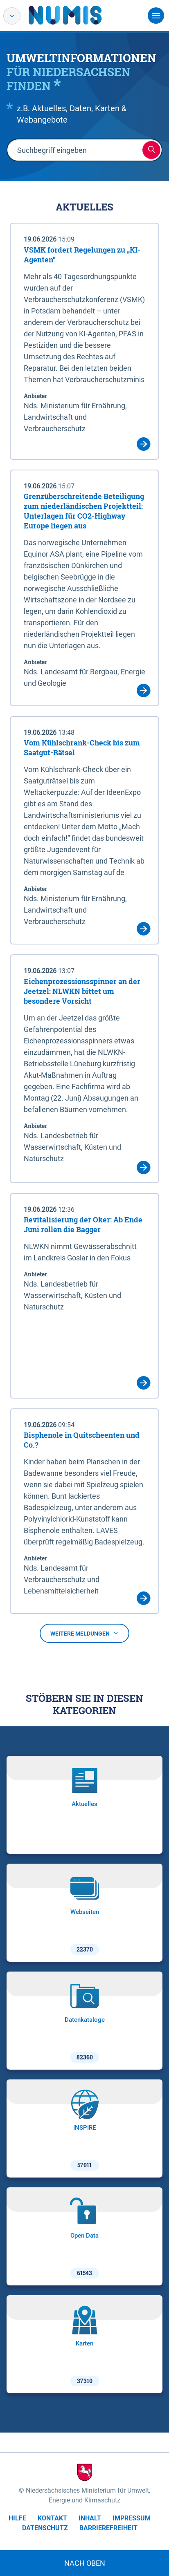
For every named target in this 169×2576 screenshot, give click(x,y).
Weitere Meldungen (84, 1633)
